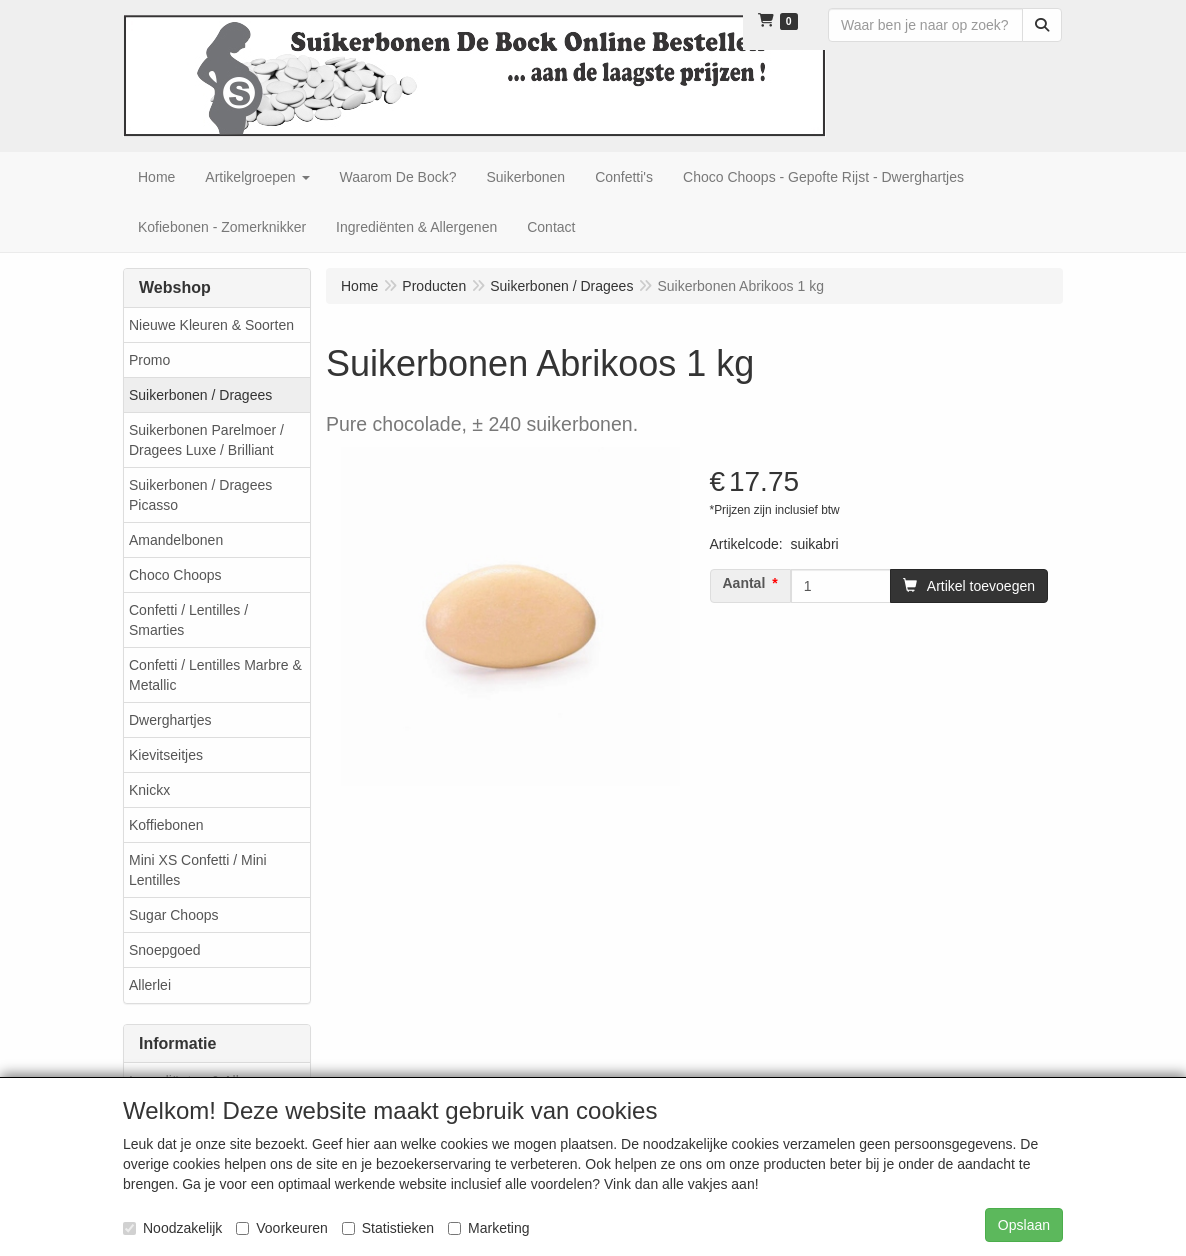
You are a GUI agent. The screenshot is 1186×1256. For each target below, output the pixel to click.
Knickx (149, 790)
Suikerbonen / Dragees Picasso (200, 495)
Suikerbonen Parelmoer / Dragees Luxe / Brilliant (206, 440)
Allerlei (150, 985)
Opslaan (1024, 1225)
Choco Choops (175, 575)
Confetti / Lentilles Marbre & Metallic (215, 675)
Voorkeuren (282, 1228)
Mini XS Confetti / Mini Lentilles (198, 870)
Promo (149, 360)
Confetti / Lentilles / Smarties (188, 620)
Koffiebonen (166, 825)
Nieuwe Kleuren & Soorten (211, 325)
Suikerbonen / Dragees (200, 395)
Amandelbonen (176, 540)
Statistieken (388, 1228)
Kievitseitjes (166, 755)
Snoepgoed (165, 950)
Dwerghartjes (170, 720)
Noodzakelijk (172, 1228)
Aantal (744, 583)
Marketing (488, 1228)
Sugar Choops (174, 915)
